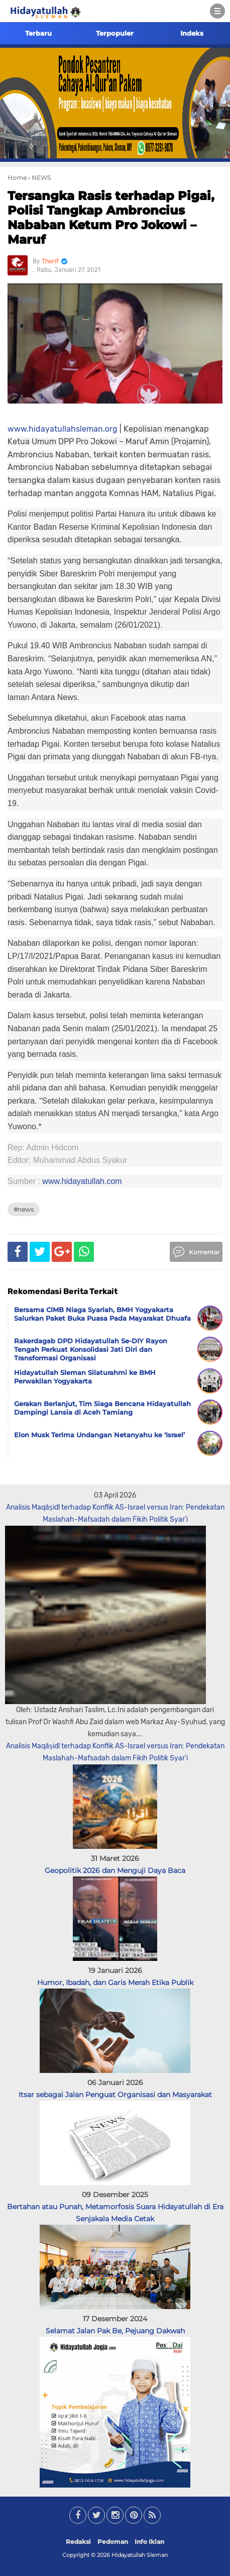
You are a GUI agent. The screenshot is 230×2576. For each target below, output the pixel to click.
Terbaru (38, 33)
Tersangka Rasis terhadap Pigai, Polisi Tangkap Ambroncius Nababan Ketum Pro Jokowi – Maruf (111, 217)
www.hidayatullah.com (82, 1181)
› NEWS (39, 177)
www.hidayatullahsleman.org (63, 429)
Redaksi (78, 2541)
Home (17, 177)
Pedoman (112, 2541)
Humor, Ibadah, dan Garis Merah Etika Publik (115, 1982)
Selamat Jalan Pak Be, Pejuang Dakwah (115, 2330)
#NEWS (24, 1209)
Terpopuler (115, 33)
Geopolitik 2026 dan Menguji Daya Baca (115, 1870)
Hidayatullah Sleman (139, 2554)
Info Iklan (149, 2541)
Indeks (191, 33)
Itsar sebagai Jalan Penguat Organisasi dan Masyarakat (115, 2094)
